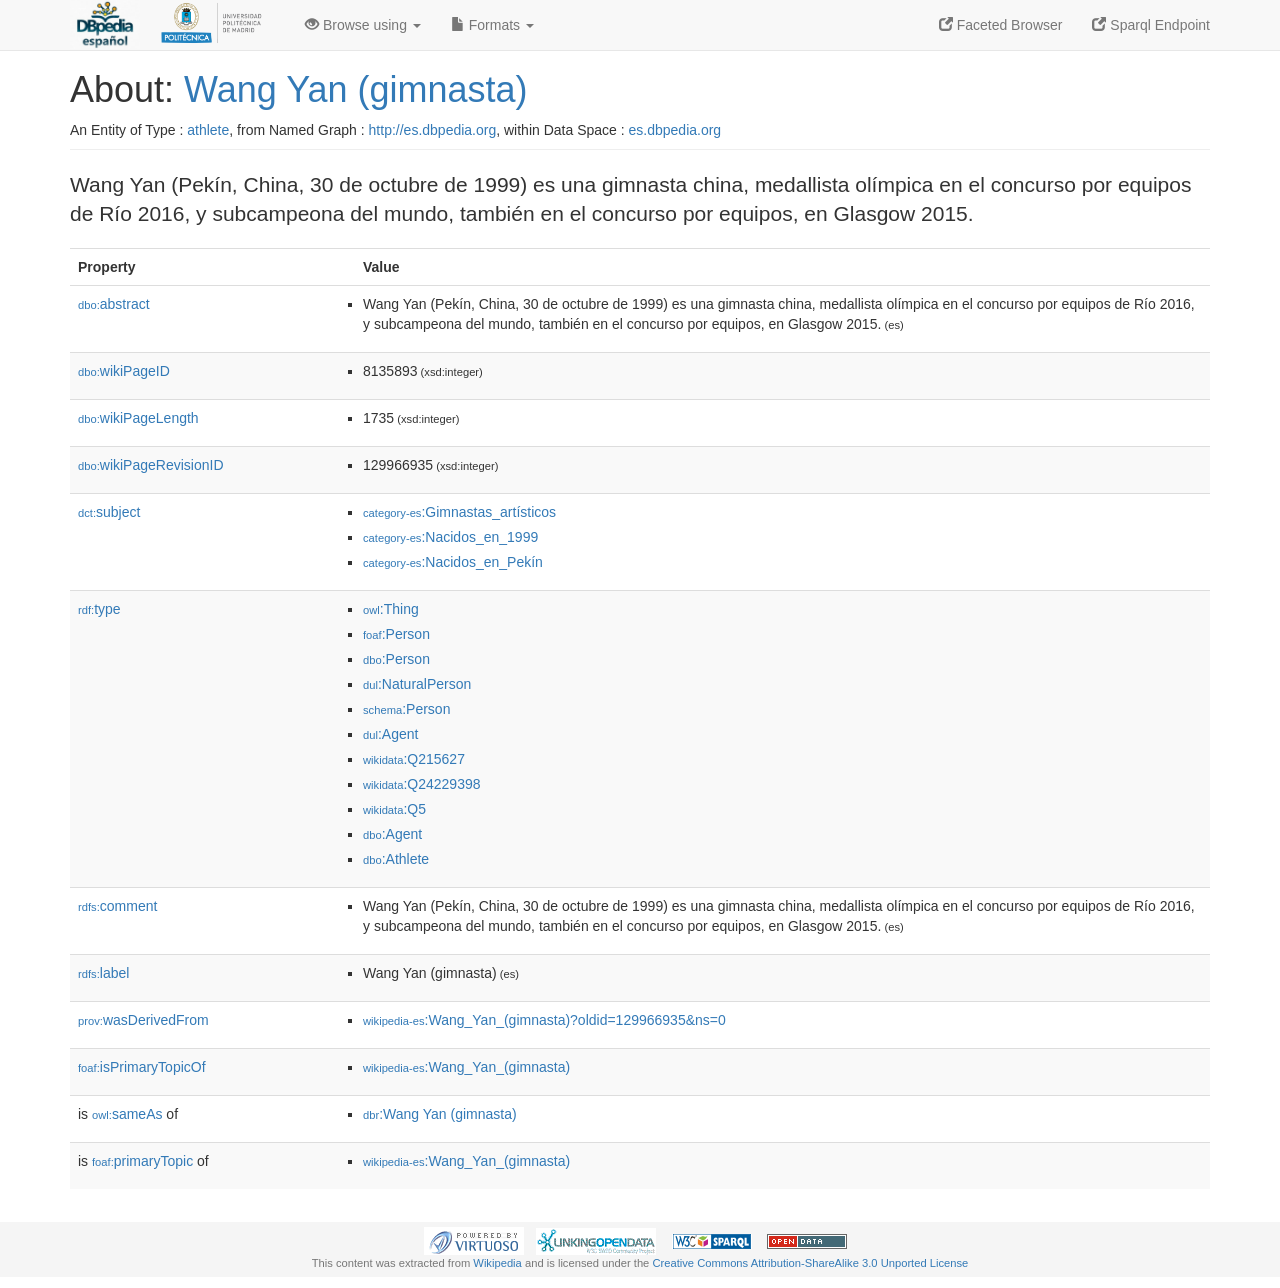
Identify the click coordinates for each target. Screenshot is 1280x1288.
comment (117, 906)
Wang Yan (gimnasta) (356, 89)
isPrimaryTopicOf (142, 1067)
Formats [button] (492, 25)
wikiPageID (124, 371)
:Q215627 (414, 759)
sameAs (127, 1114)
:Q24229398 (422, 784)
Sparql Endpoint (1151, 25)
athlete (208, 130)
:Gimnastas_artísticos (459, 512)
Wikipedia (497, 1263)
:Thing (391, 609)
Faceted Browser (1001, 25)
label (103, 973)
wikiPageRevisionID (151, 465)
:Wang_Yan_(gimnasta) (466, 1067)
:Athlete (396, 859)
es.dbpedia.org (675, 130)
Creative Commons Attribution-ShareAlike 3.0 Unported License (810, 1263)
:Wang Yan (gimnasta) (440, 1114)
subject (109, 512)
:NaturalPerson (417, 684)
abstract (114, 304)
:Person (396, 634)
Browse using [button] (363, 25)
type (99, 609)
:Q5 (394, 809)
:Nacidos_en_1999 (450, 537)
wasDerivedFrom (143, 1020)
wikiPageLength (138, 418)
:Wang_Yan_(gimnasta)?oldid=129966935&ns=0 (544, 1020)
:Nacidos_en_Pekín (453, 562)
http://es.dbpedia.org (433, 130)
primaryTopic (142, 1161)
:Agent (390, 734)
